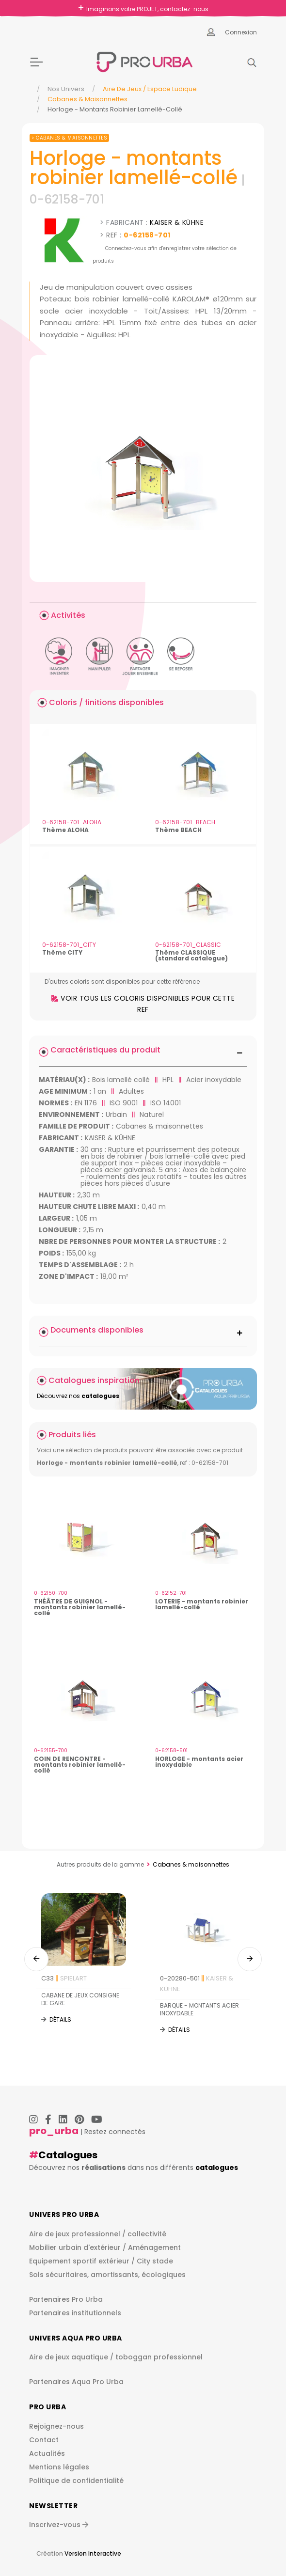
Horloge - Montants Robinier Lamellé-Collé (115, 109)
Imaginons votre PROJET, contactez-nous (147, 9)
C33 (64, 1978)
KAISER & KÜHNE (177, 222)
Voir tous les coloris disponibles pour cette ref (143, 1003)
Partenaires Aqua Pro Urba (76, 2382)
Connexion (241, 32)
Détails (60, 2019)
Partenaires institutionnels (75, 2313)
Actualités (47, 2453)
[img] (143, 468)
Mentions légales (59, 2467)
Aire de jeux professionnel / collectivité (97, 2234)
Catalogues (67, 2155)
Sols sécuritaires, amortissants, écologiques (107, 2274)
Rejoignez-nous (56, 2426)
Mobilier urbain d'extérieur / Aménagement (105, 2247)
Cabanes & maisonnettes (87, 99)
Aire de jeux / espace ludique (150, 89)
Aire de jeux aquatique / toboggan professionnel (116, 2357)
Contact (44, 2440)
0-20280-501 (196, 1983)
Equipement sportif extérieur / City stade (101, 2261)
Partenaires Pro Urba (66, 2299)
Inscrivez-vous (58, 2524)
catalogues (216, 2167)
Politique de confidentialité (76, 2480)
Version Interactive (92, 2553)
